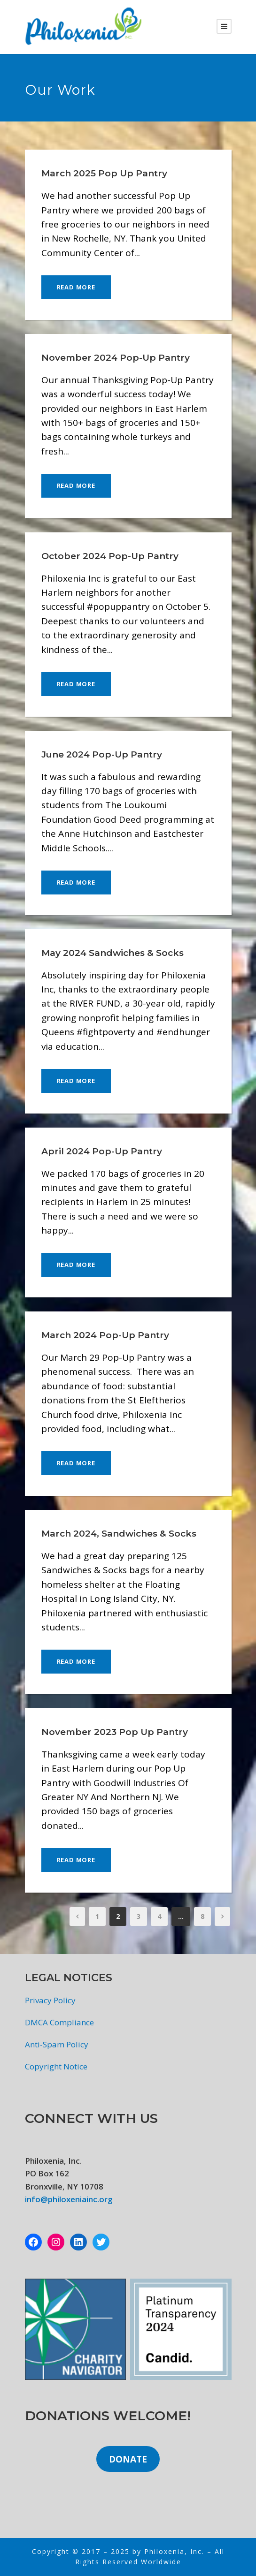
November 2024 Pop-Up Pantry (115, 357)
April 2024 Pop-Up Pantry (101, 1151)
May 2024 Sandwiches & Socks (112, 952)
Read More (76, 287)
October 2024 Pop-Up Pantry (109, 556)
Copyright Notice (56, 2066)
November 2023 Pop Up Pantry (114, 1732)
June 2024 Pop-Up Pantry (101, 754)
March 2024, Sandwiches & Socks (118, 1533)
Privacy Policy (50, 2000)
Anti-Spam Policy (56, 2044)
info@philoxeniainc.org (69, 2199)
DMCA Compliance (59, 2022)
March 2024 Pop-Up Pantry (105, 1335)
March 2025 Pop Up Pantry (104, 173)
